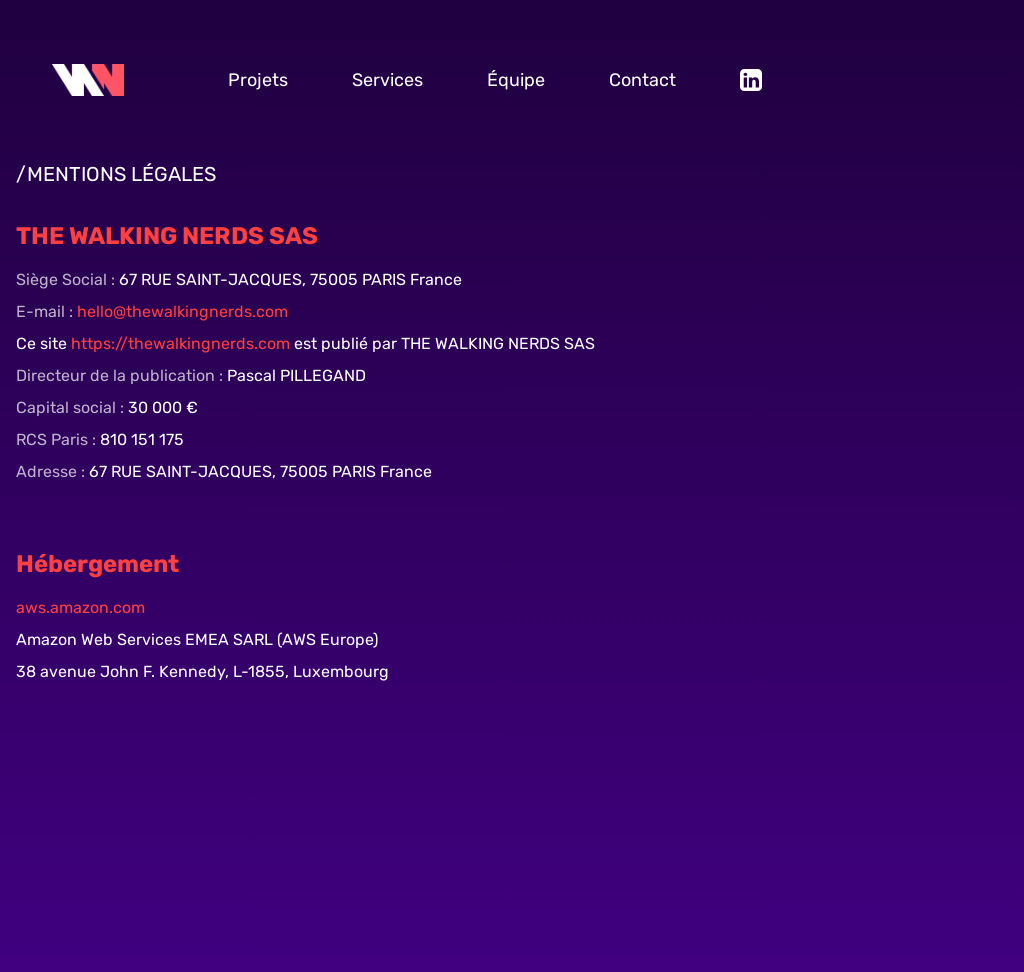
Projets (258, 80)
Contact (642, 80)
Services (387, 80)
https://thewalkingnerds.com (182, 343)
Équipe (516, 80)
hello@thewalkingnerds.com (180, 311)
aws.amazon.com (80, 607)
